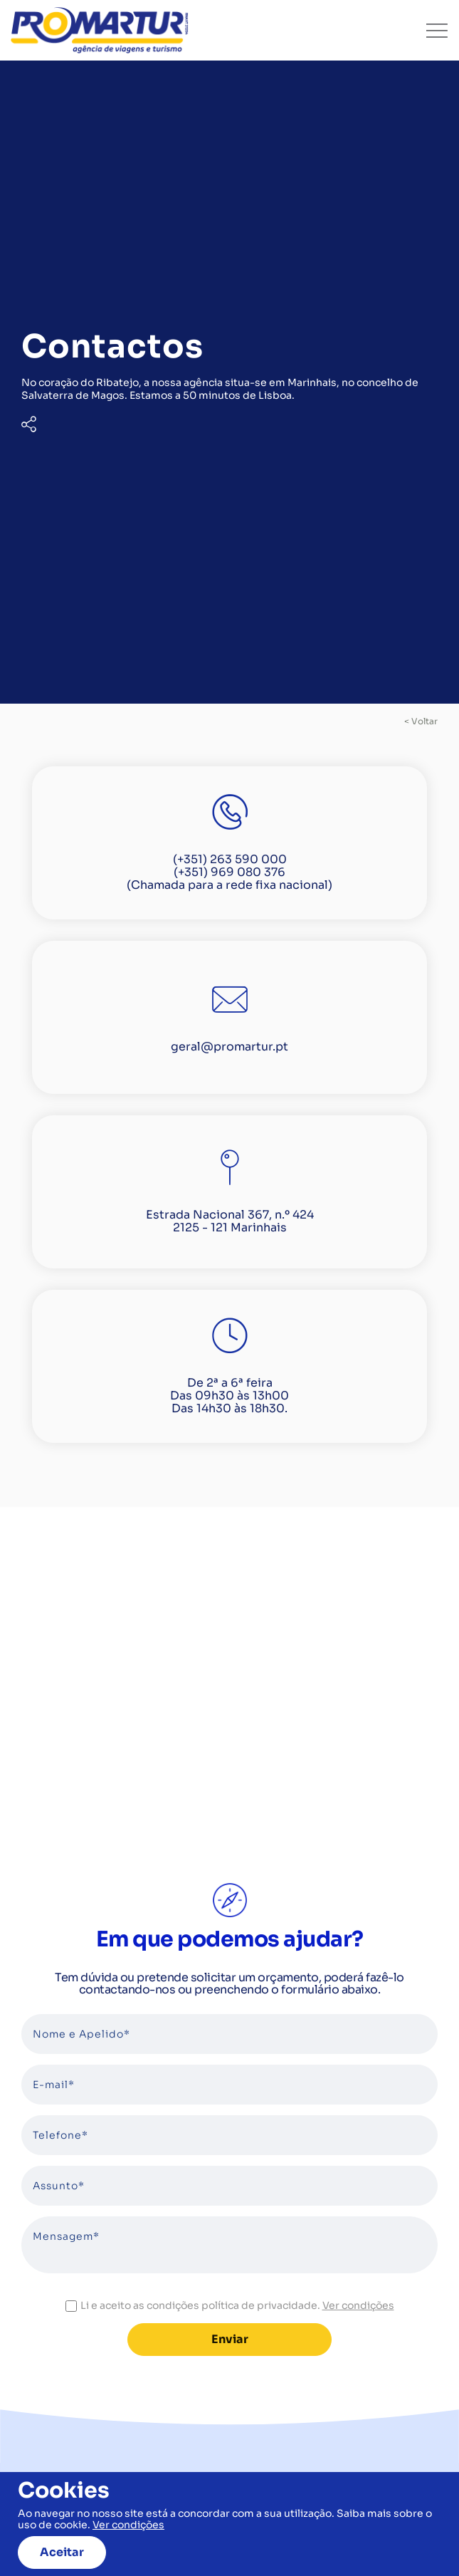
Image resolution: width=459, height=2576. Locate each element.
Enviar (229, 2339)
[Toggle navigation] (437, 30)
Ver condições (358, 2305)
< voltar (421, 721)
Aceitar (62, 2552)
